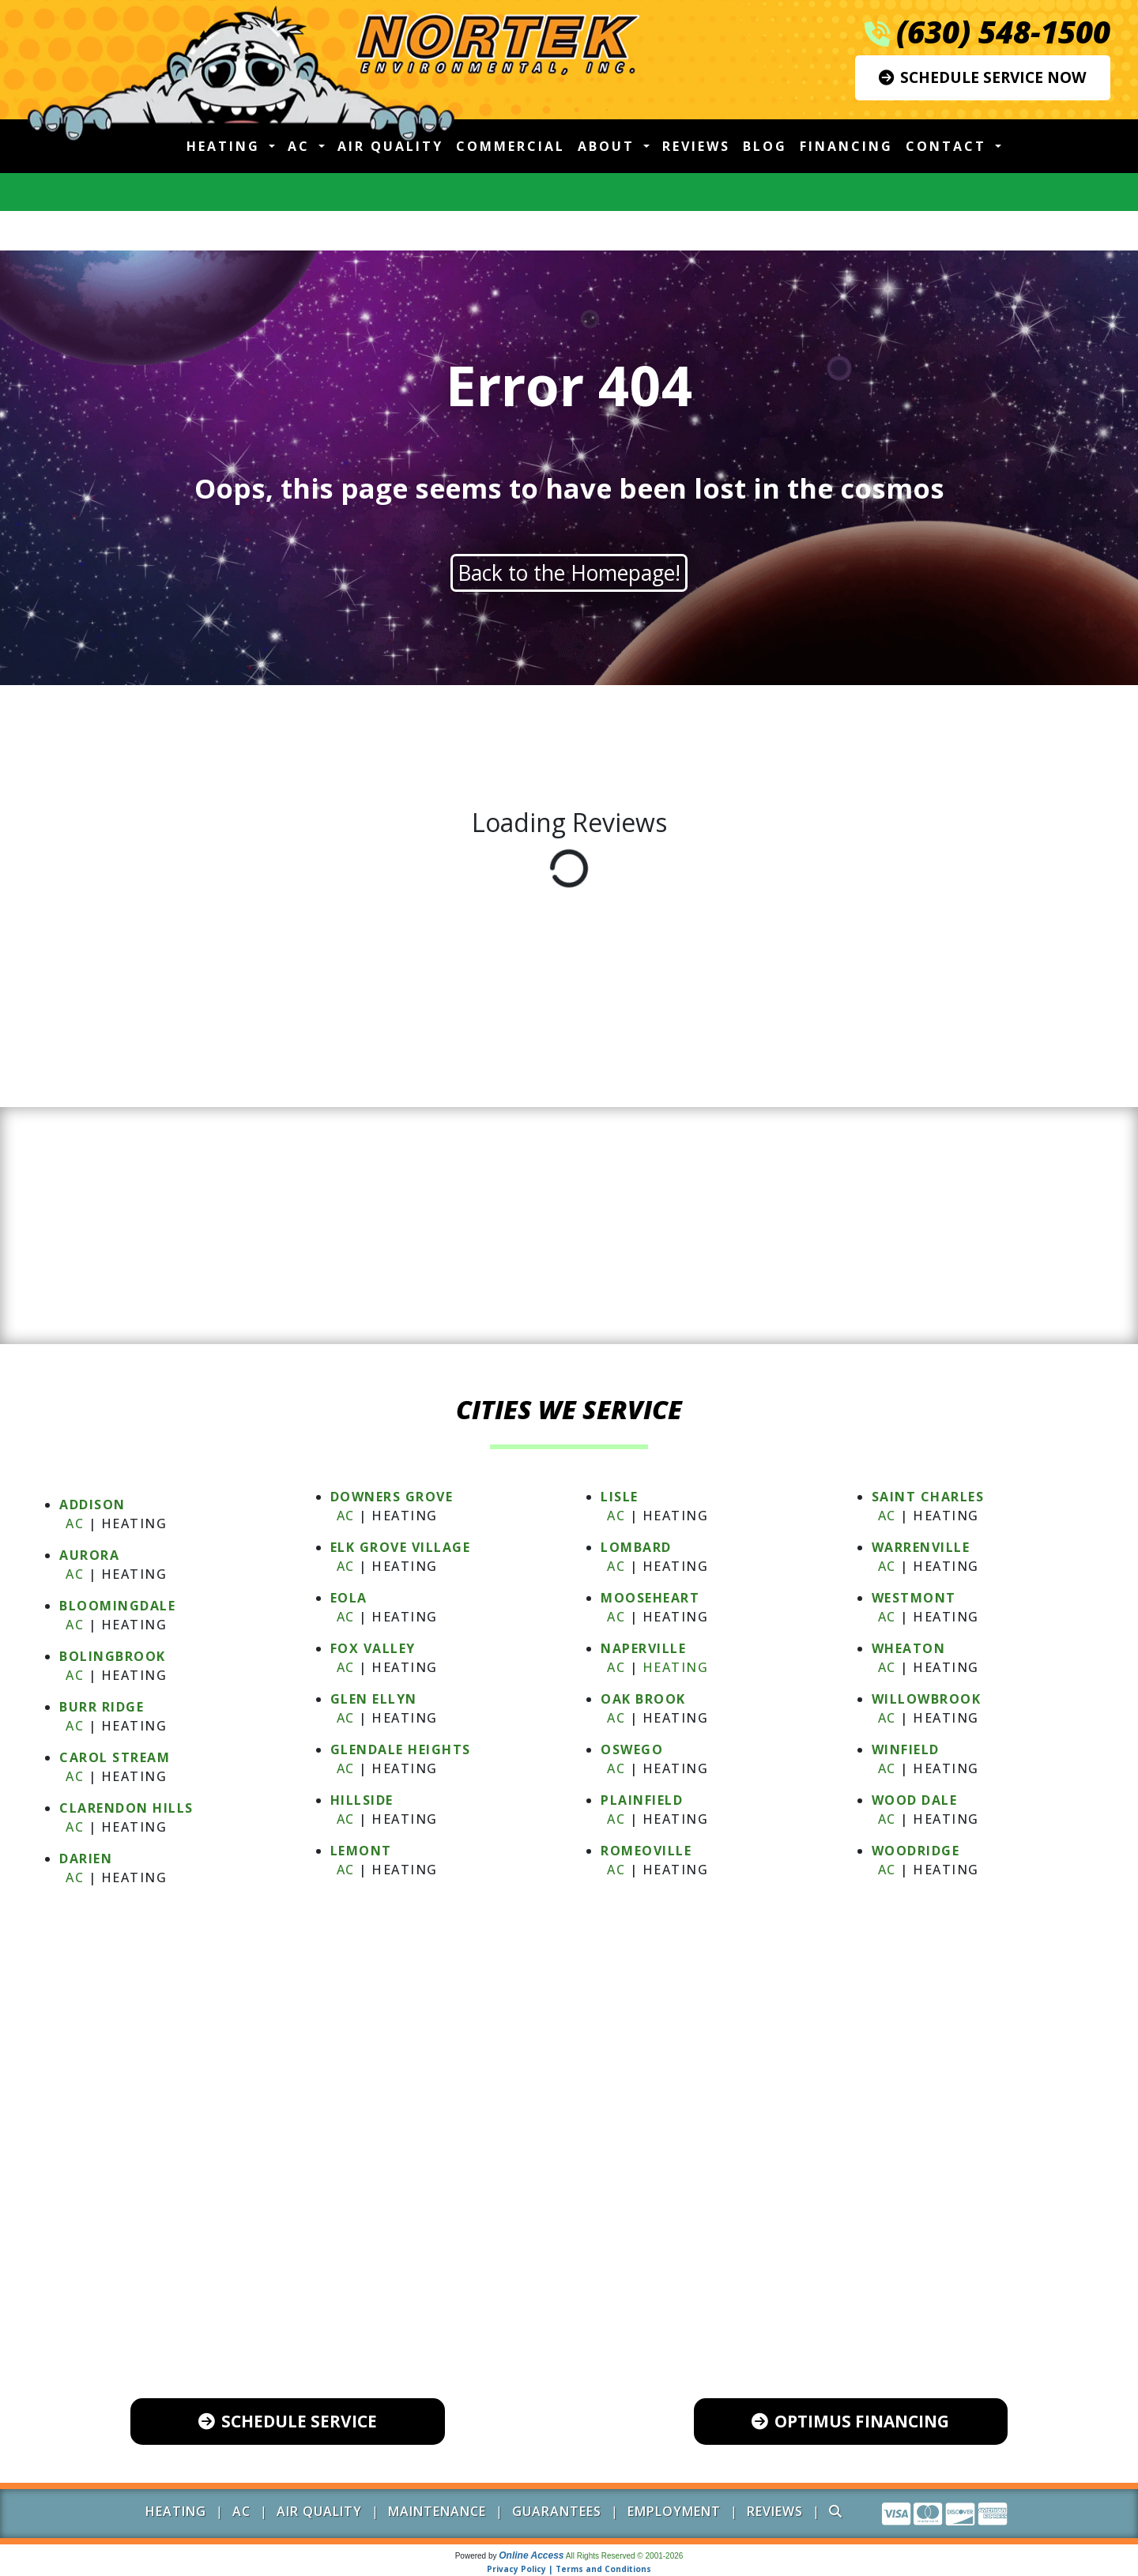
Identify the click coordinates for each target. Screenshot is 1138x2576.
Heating (675, 1667)
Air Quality (390, 146)
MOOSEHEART (650, 1597)
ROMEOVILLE (646, 1850)
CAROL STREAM (114, 1757)
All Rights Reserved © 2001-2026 (625, 2556)
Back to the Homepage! (569, 573)
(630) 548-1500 (1003, 31)
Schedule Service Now (983, 77)
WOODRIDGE (916, 1850)
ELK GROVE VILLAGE (400, 1547)
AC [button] (301, 146)
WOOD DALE (915, 1800)
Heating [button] (226, 146)
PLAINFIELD (642, 1800)
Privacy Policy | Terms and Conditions (569, 2568)
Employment (674, 2511)
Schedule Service (287, 2421)
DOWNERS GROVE (392, 1496)
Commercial (510, 146)
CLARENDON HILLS (126, 1808)
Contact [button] (949, 146)
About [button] (609, 146)
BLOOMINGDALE (117, 1605)
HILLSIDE (362, 1800)
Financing (846, 146)
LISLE (620, 1496)
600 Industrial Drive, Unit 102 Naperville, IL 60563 (583, 2306)
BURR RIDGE (101, 1706)
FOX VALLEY (373, 1648)
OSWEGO (632, 1749)
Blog (765, 146)
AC (75, 1523)
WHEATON (909, 1648)
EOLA (348, 1597)
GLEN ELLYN (373, 1699)
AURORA (89, 1555)
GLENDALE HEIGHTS (400, 1749)
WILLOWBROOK (927, 1699)
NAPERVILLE (643, 1648)
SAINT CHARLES (928, 1496)
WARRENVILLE (921, 1547)
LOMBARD (636, 1547)
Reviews (696, 146)
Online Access (531, 2555)
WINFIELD (906, 1749)
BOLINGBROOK (112, 1656)
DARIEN (85, 1858)
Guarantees (556, 2511)
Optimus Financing (850, 2421)
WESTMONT (914, 1597)
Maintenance (437, 2511)
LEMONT (361, 1850)
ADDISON (92, 1504)
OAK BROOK (643, 1699)
